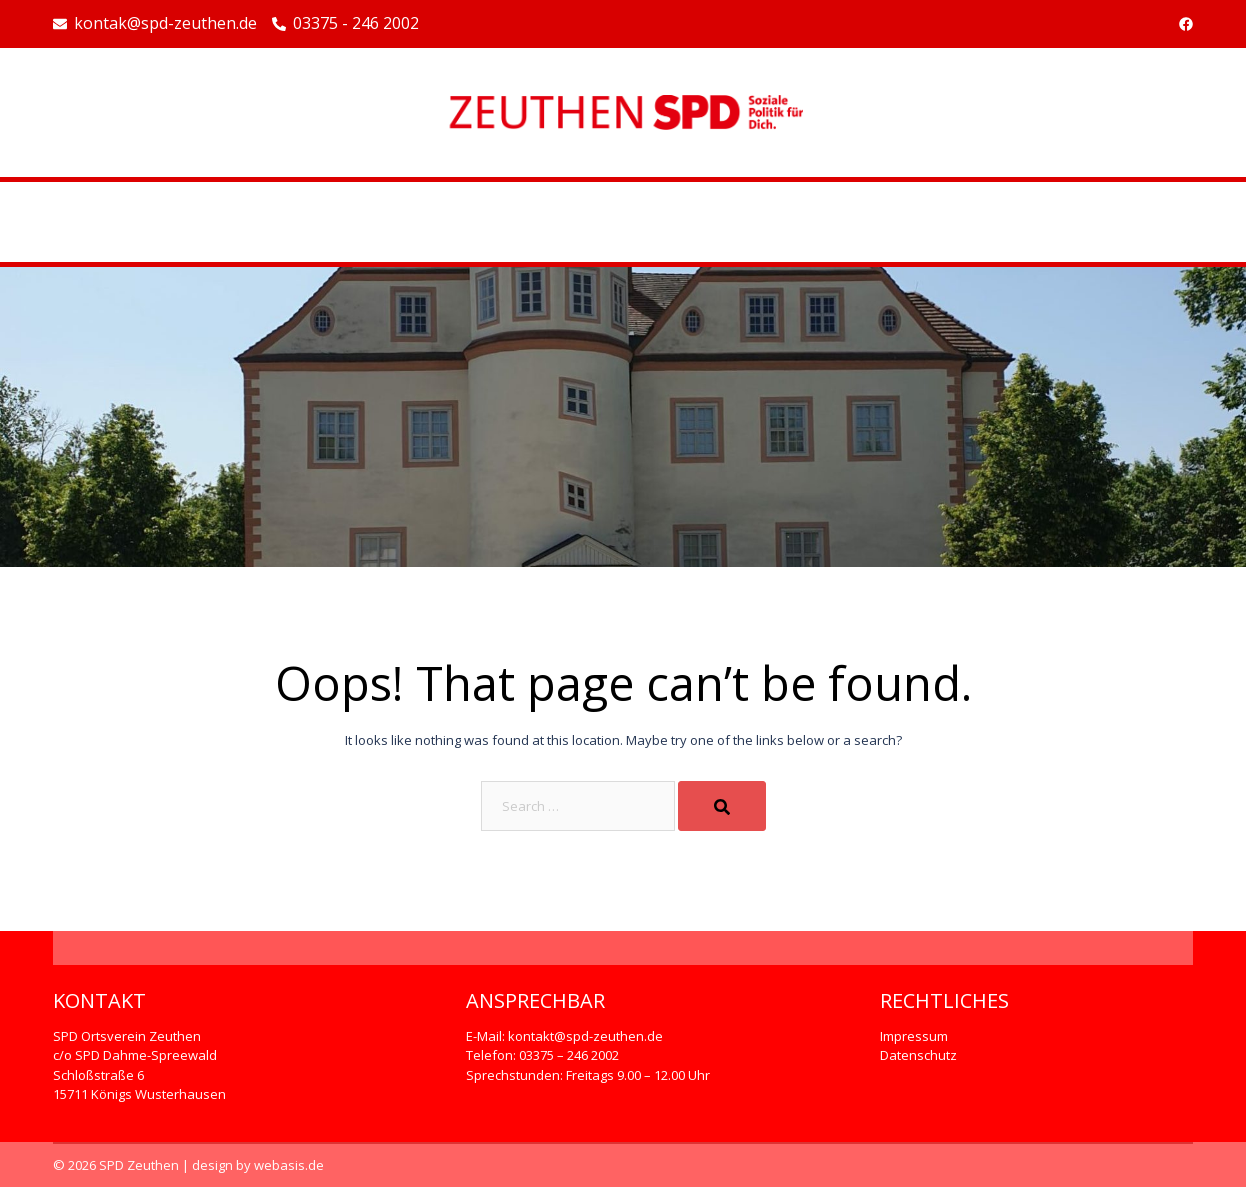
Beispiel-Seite (623, 222)
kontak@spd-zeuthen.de (155, 24)
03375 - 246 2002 (345, 24)
